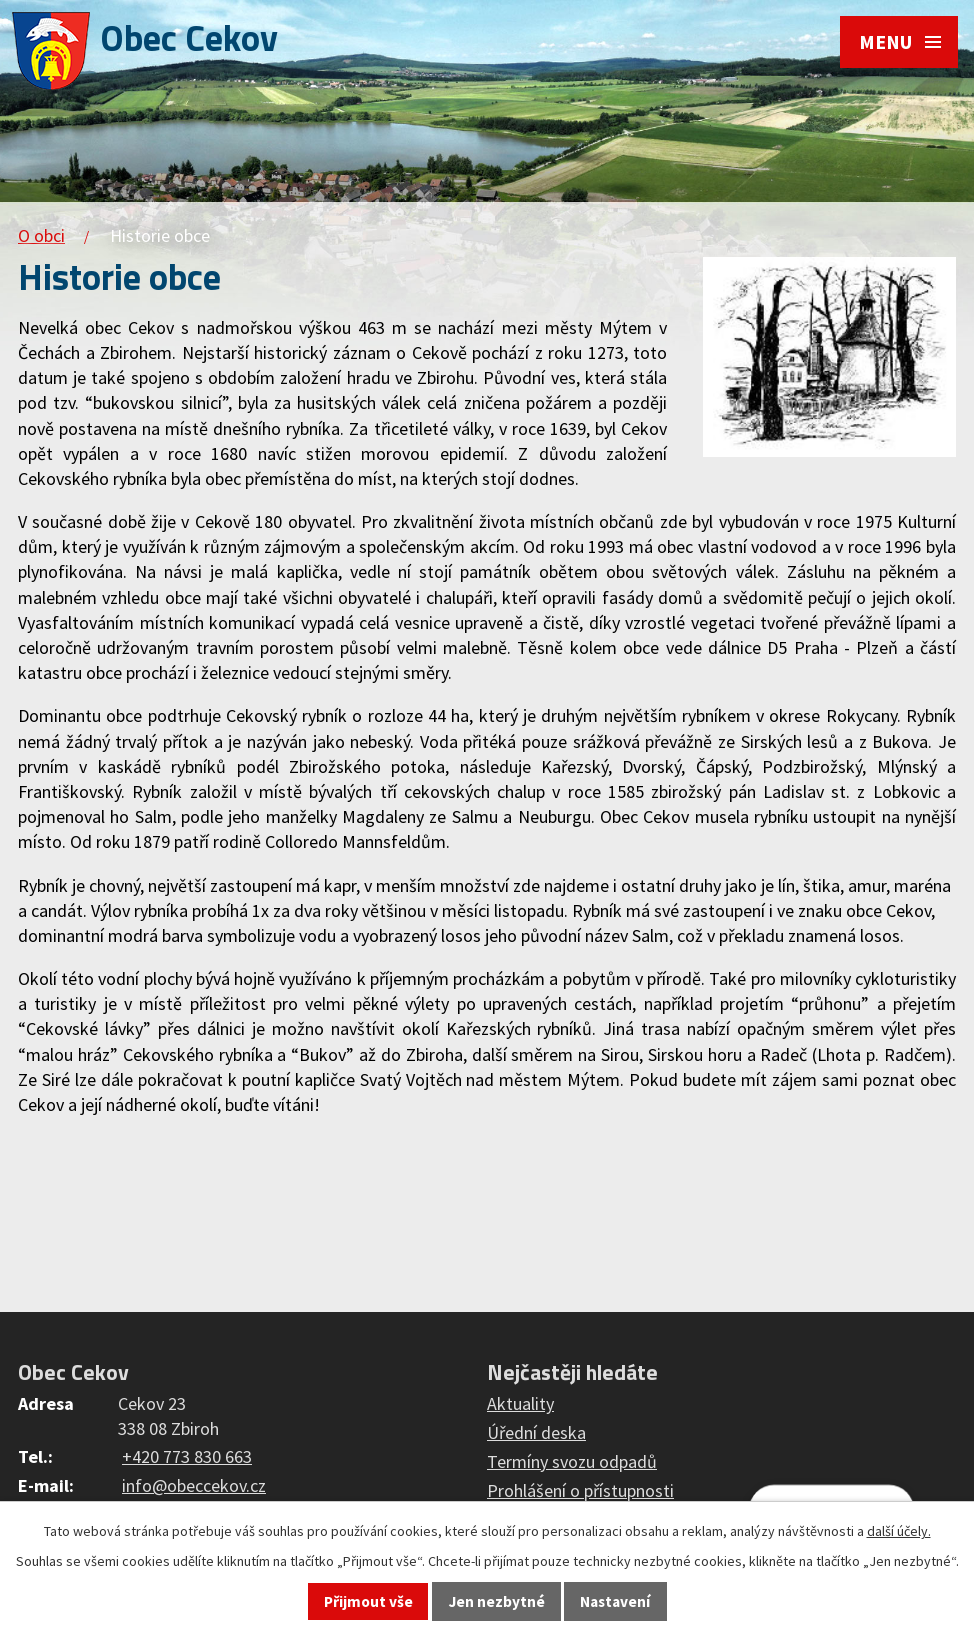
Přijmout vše (368, 1601)
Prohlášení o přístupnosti (580, 1490)
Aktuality (520, 1403)
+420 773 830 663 (187, 1456)
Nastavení (615, 1601)
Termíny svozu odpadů (572, 1461)
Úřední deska (536, 1432)
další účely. (899, 1531)
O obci (41, 235)
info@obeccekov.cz (194, 1485)
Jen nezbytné (497, 1601)
